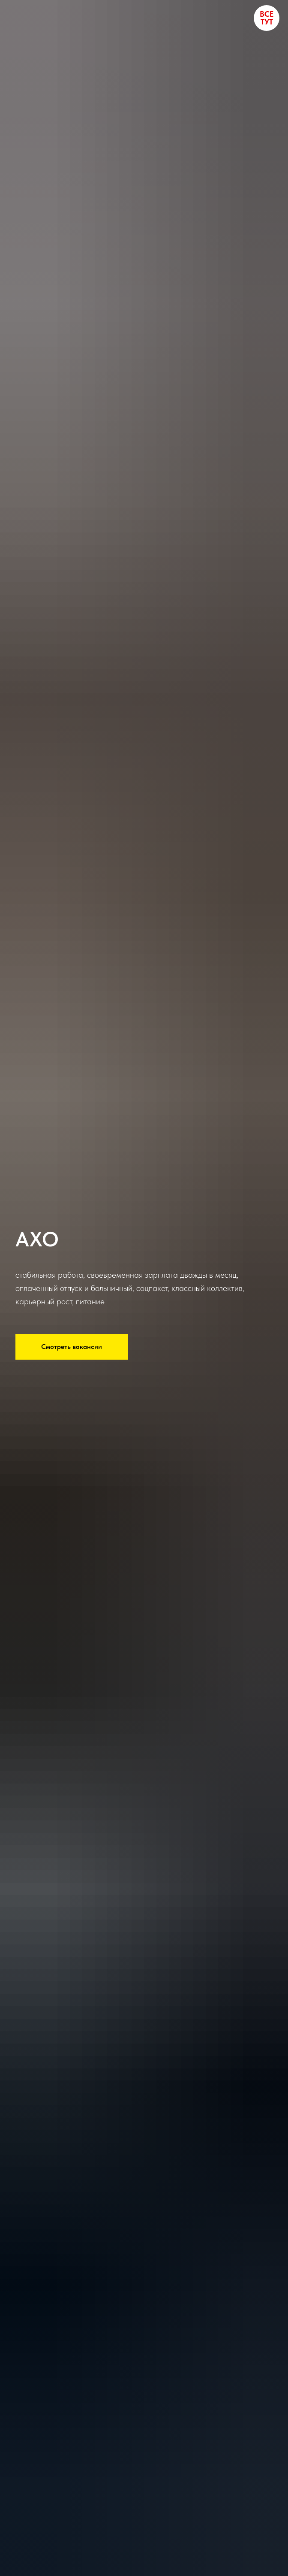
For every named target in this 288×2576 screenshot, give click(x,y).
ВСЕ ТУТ (266, 17)
